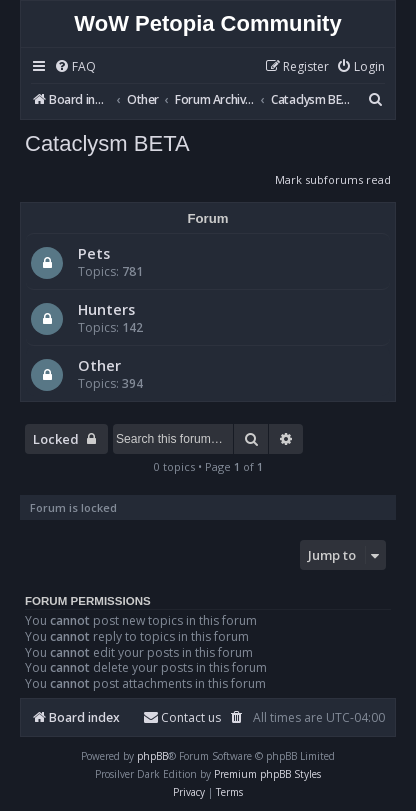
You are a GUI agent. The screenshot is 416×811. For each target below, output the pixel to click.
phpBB (152, 756)
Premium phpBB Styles (267, 774)
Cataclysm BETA (107, 143)
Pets (94, 253)
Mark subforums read (333, 179)
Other (99, 365)
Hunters (106, 309)
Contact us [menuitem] (182, 717)
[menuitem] (75, 67)
